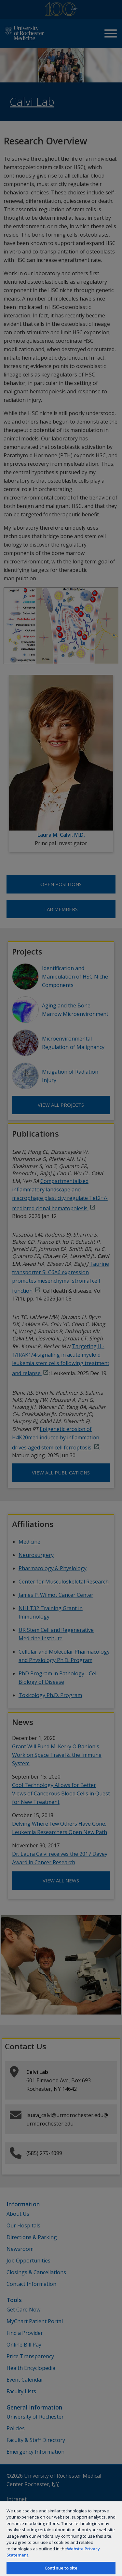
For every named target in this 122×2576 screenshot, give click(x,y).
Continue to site (61, 2568)
